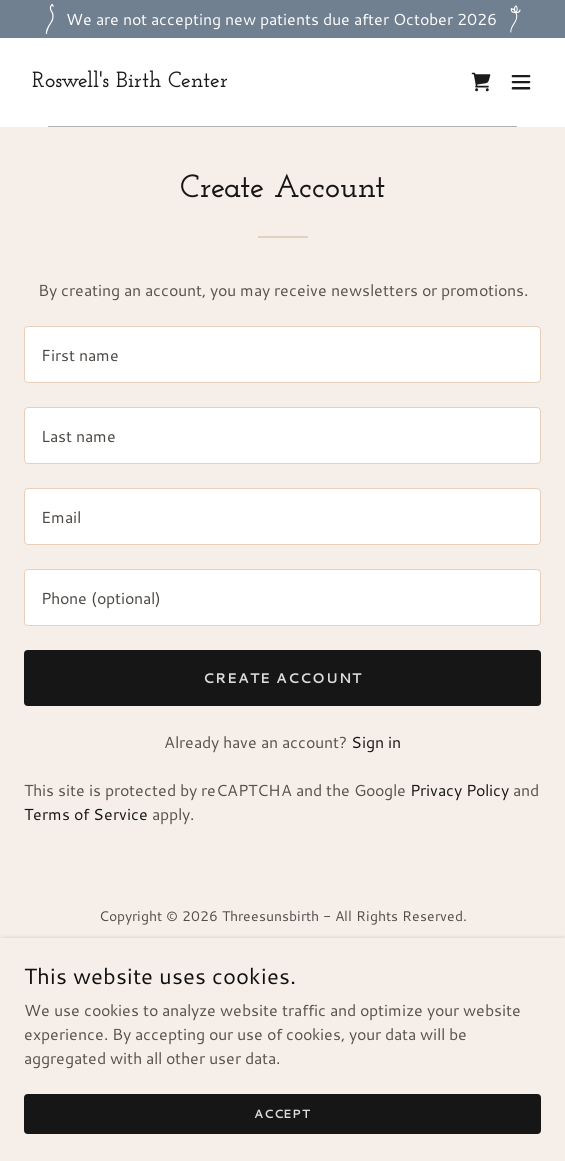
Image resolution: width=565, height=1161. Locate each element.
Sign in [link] (376, 741)
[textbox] (282, 354)
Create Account (282, 678)
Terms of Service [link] (86, 813)
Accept (282, 1113)
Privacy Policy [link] (459, 789)
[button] (521, 82)
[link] (130, 80)
